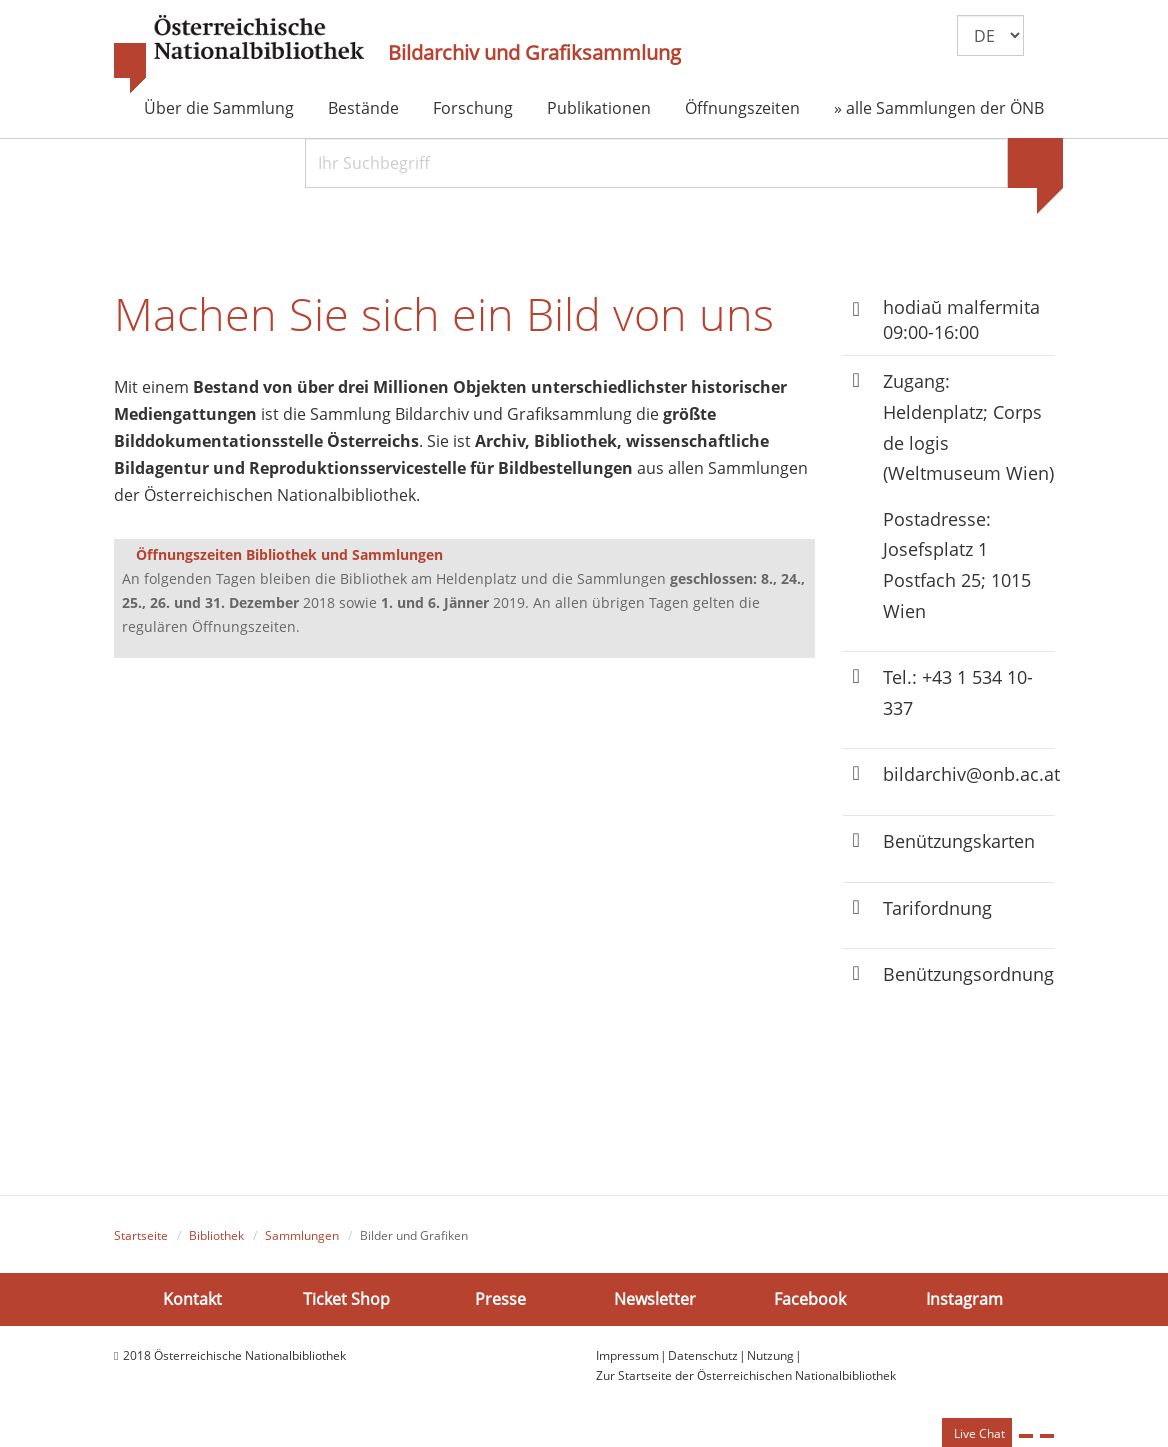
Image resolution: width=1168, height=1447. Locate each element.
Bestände (363, 108)
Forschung (473, 108)
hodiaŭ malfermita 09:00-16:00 (961, 319)
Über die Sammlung (219, 108)
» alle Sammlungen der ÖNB (939, 108)
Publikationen (599, 108)
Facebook (810, 1299)
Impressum (627, 1355)
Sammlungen (302, 1235)
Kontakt (192, 1299)
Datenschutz (703, 1355)
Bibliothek (216, 1235)
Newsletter (655, 1299)
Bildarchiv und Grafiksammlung (534, 53)
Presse (500, 1299)
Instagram (964, 1299)
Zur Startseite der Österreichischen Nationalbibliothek (746, 1375)
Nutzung (770, 1355)
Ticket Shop (346, 1299)
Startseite (141, 1235)
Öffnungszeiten (742, 108)
